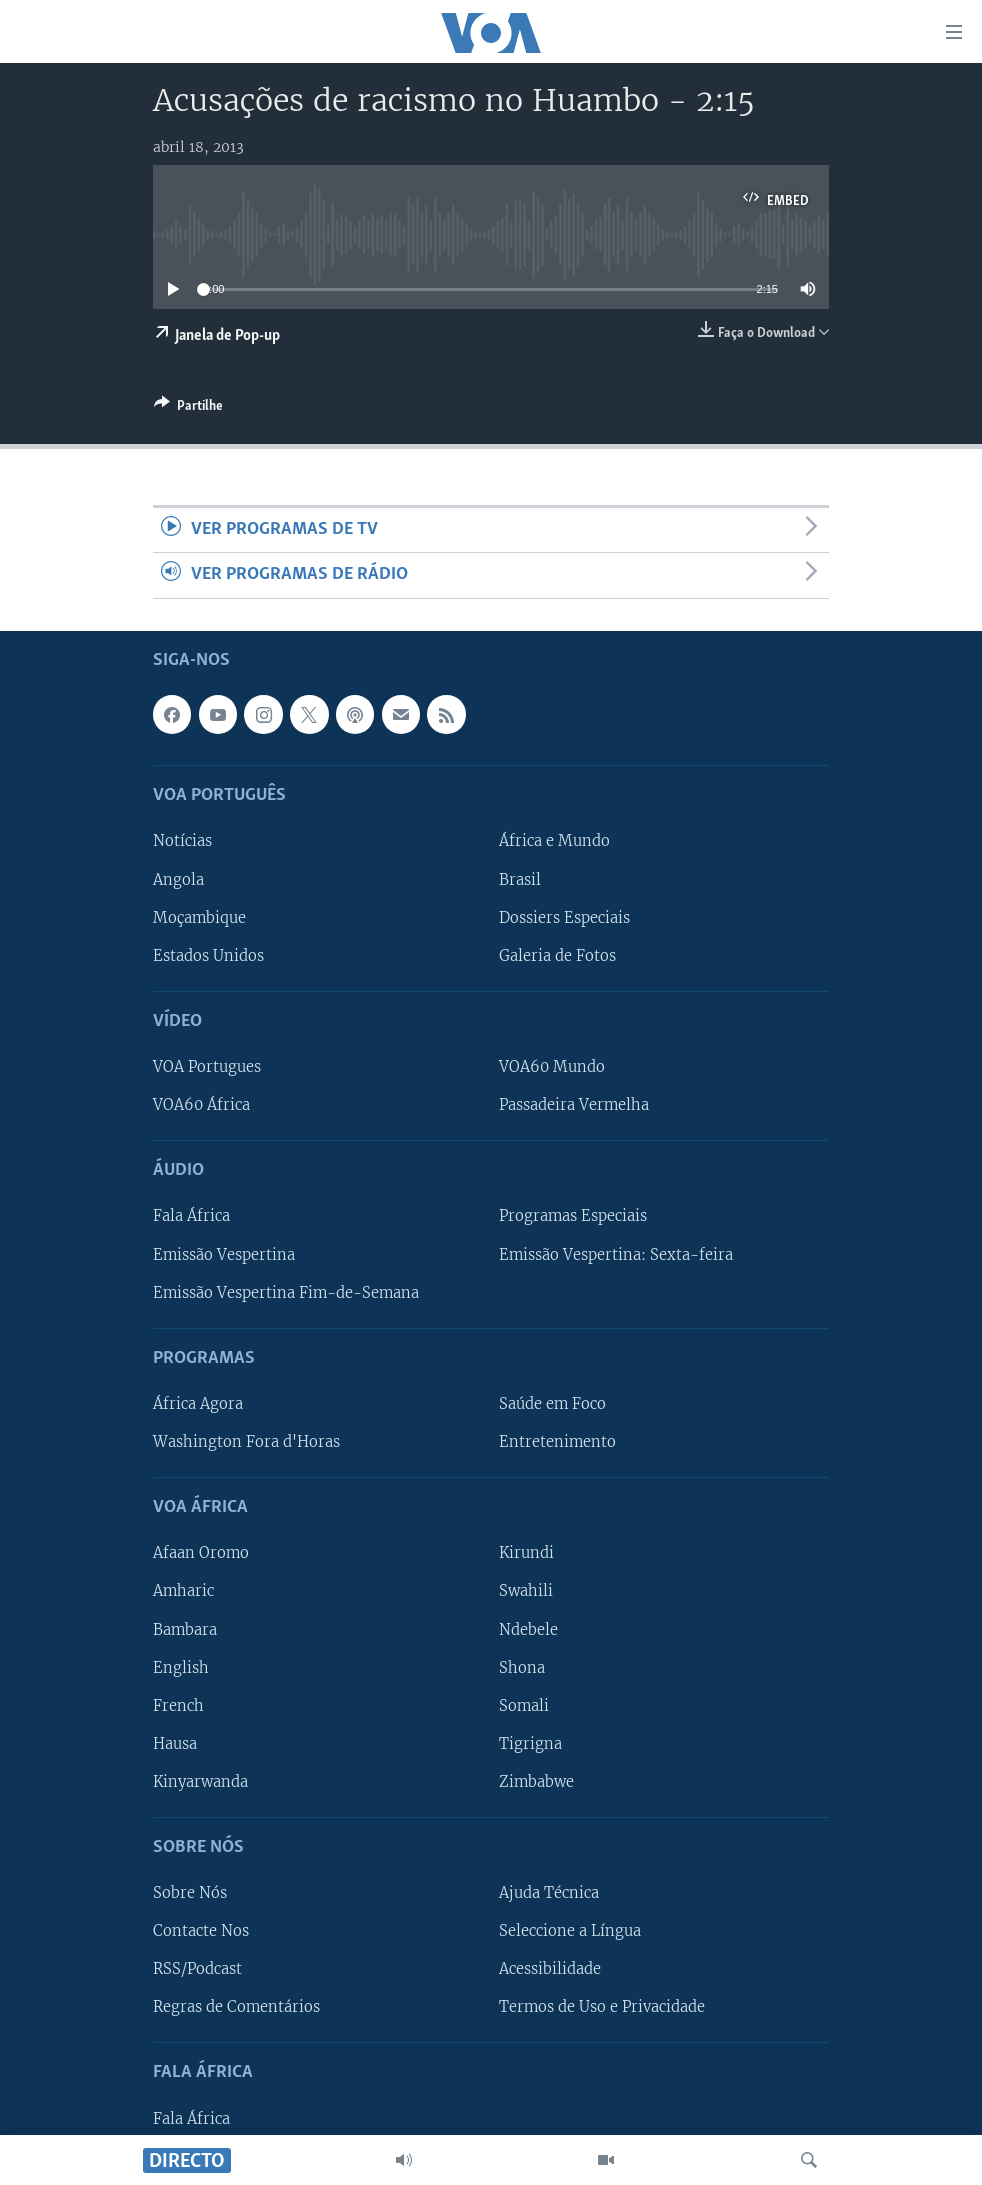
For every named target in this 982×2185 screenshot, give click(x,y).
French (178, 1705)
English (181, 1667)
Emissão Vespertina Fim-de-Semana (286, 1292)
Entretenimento (557, 1442)
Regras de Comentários (236, 2007)
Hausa (175, 1743)
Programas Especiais (573, 1216)
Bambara (185, 1629)
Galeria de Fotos (557, 955)
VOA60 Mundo (552, 1067)
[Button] (188, 409)
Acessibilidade (550, 1969)
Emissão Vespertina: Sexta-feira (616, 1254)
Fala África (191, 1216)
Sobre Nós (190, 1893)
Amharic (183, 1591)
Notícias (182, 841)
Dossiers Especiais (564, 917)
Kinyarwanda (200, 1781)
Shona (522, 1667)
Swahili (526, 1591)
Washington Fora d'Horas (246, 1442)
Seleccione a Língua (570, 1931)
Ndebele (528, 1629)
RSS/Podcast (197, 1969)
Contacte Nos (201, 1931)
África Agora (198, 1404)
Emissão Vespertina (224, 1254)
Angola (178, 879)
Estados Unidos (208, 955)
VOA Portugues (207, 1067)
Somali (524, 1705)
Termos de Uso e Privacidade (602, 2007)
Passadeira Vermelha (574, 1105)
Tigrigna (530, 1743)
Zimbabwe (536, 1781)
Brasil (520, 879)
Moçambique (199, 917)
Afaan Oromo (201, 1553)
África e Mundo (554, 841)
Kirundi (526, 1553)
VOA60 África (201, 1105)
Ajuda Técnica (549, 1893)
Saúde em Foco (552, 1404)
